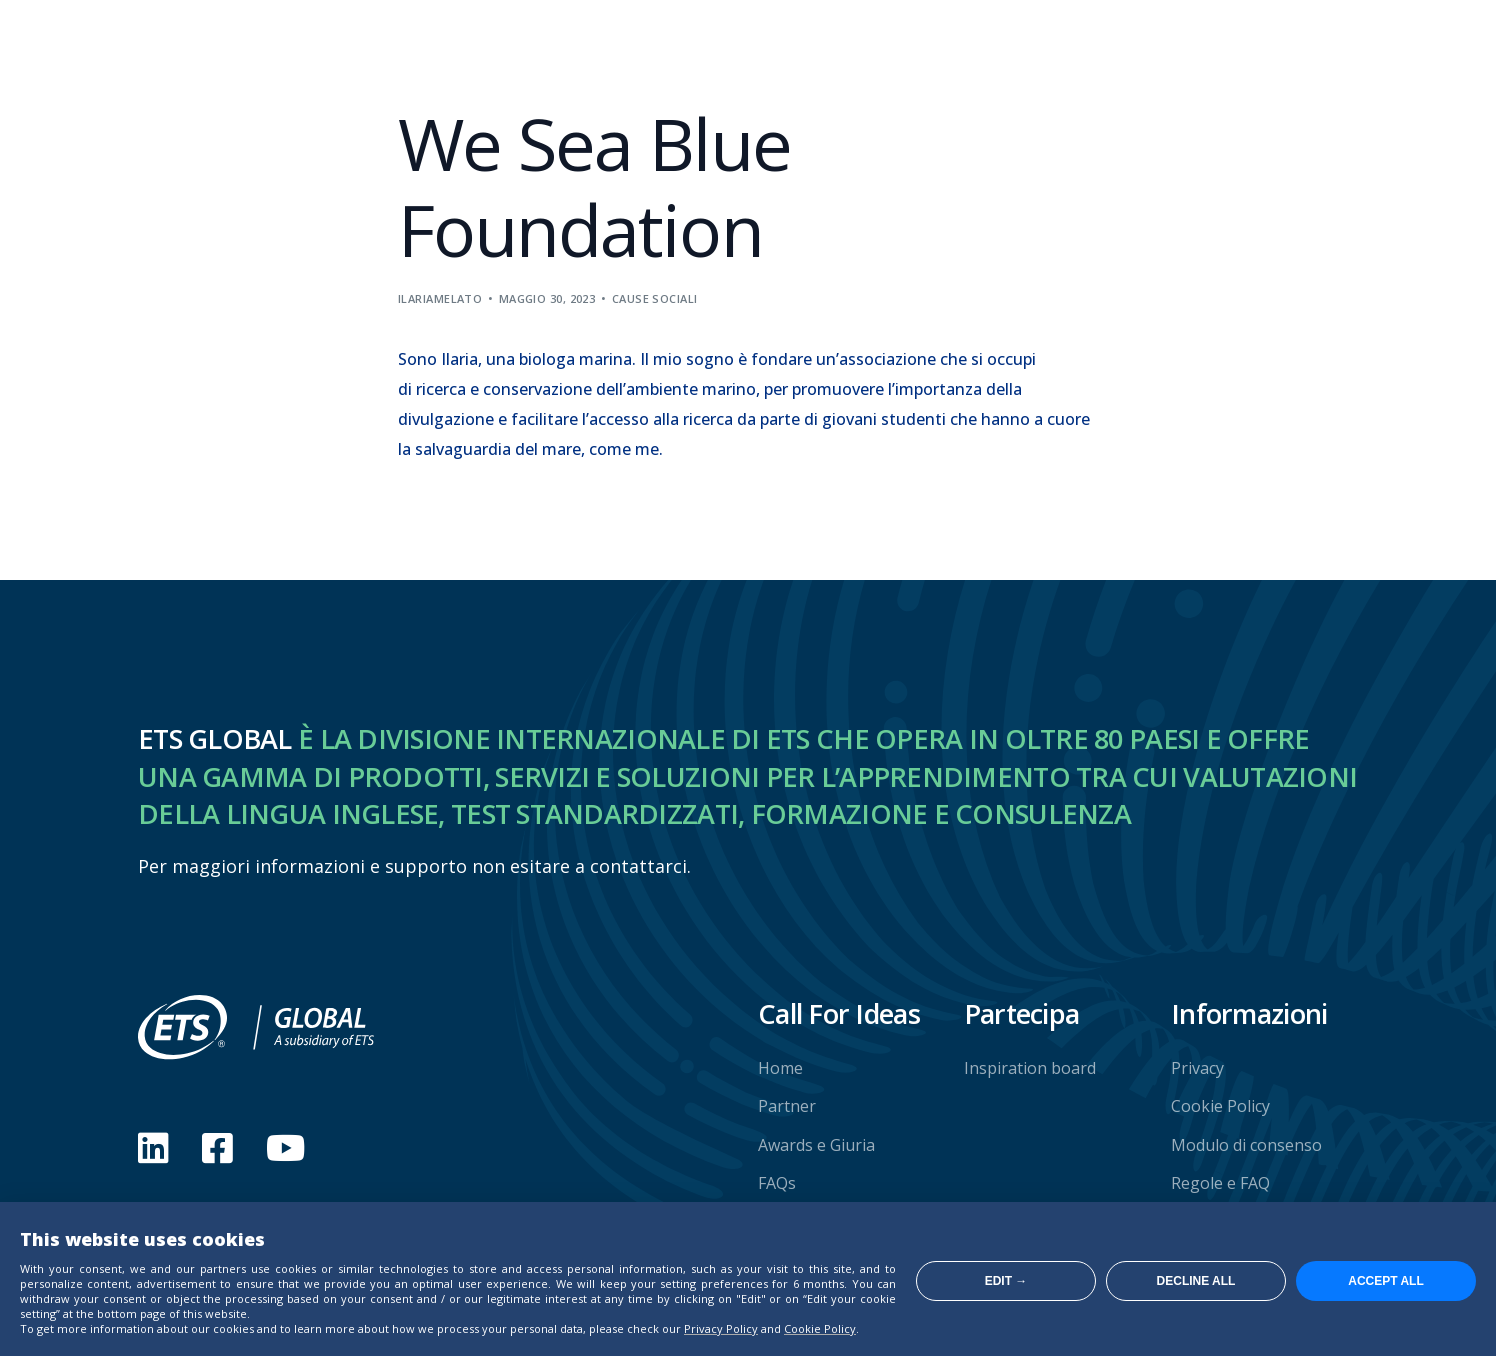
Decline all (1196, 1281)
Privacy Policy (721, 1328)
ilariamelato (440, 298)
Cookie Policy (820, 1328)
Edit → (1006, 1281)
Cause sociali (655, 298)
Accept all (1386, 1281)
